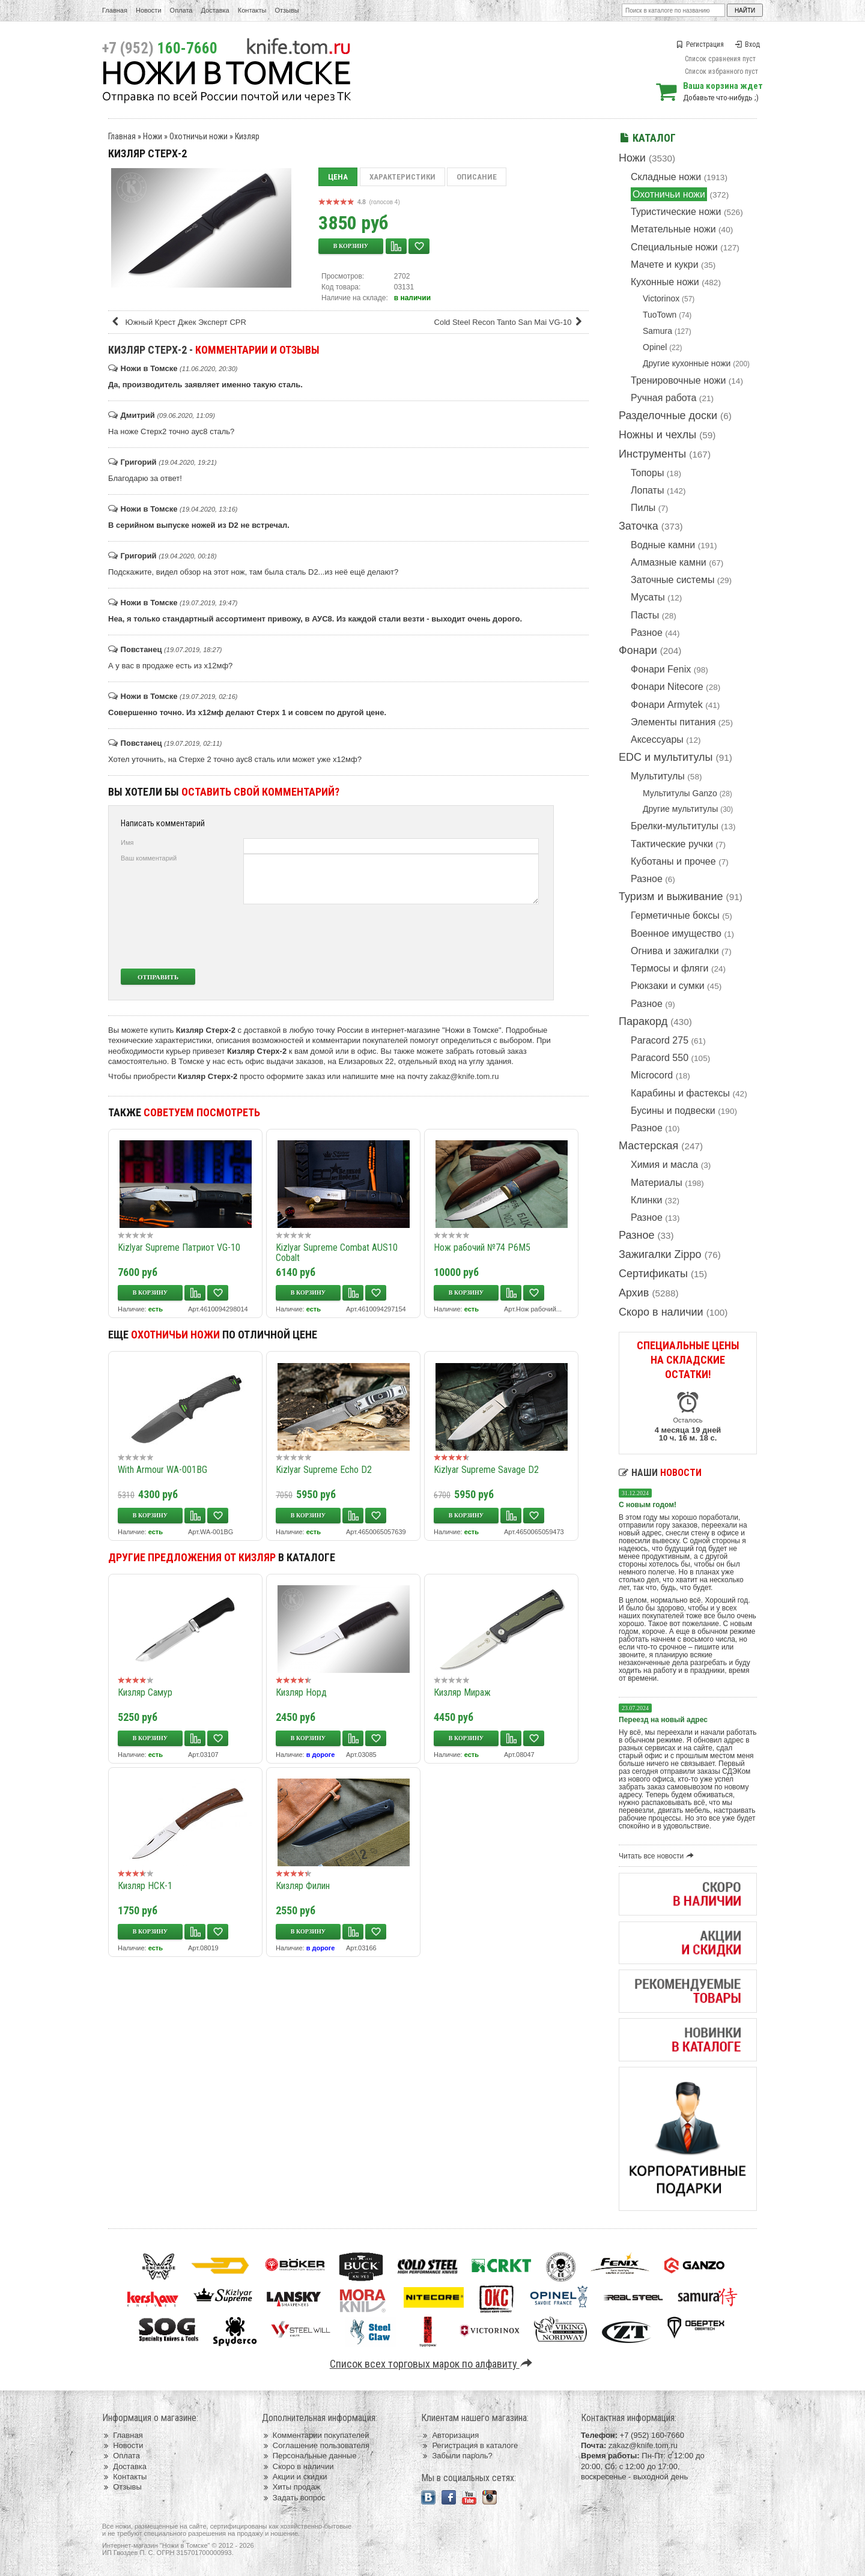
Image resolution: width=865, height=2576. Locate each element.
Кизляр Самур (145, 1692)
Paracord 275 (659, 1040)
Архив (634, 1293)
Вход (747, 44)
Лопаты (647, 490)
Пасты (645, 615)
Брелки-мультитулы (674, 826)
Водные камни (663, 545)
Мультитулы (658, 776)
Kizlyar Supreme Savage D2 (486, 1469)
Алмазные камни (668, 562)
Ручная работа (663, 398)
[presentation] (448, 936)
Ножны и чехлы (657, 435)
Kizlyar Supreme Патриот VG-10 (179, 1247)
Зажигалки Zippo (660, 1254)
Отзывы (287, 10)
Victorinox (661, 298)
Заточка (638, 526)
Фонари (638, 650)
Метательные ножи (673, 229)
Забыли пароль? (457, 2455)
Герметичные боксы (675, 915)
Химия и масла (664, 1165)
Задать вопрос (294, 2497)
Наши (660, 1472)
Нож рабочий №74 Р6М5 (482, 1247)
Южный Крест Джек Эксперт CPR (178, 322)
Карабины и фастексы (680, 1093)
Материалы (656, 1183)
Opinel (655, 347)
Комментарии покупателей (315, 2435)
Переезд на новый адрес (663, 1720)
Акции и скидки (294, 2476)
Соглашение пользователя (315, 2445)
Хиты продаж (291, 2486)
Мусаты (648, 597)
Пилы (643, 508)
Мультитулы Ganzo (680, 793)
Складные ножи (666, 177)
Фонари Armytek (667, 705)
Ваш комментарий (149, 858)
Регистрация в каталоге (469, 2445)
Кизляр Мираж (462, 1692)
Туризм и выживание (671, 896)
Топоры (647, 473)
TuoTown (659, 314)
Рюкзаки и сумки (668, 986)
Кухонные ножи (665, 282)
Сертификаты (653, 1274)
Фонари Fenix (661, 669)
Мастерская (648, 1146)
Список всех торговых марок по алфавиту (433, 2363)
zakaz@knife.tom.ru (464, 1076)
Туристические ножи (676, 212)
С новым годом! (647, 1505)
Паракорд (643, 1021)
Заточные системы (672, 580)
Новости (149, 10)
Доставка (215, 10)
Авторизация (450, 2435)
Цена (338, 176)
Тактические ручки (672, 844)
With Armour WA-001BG (162, 1469)
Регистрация (700, 44)
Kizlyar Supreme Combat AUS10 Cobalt (337, 1252)
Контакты (252, 10)
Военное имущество (676, 933)
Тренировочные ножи (678, 380)
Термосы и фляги (669, 968)
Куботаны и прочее (673, 861)
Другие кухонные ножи (686, 363)
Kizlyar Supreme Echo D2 (324, 1469)
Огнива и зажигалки (675, 951)
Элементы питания (673, 722)
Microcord (652, 1075)
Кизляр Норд (301, 1692)
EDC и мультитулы (666, 757)
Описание (477, 176)
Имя (127, 842)
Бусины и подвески (673, 1110)
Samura (657, 331)
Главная (114, 10)
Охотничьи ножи (669, 194)
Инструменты (652, 454)
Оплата (181, 10)
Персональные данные (309, 2455)
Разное (647, 632)
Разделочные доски (668, 416)
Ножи (632, 158)
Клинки (646, 1200)
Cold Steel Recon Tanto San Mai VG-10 (510, 322)
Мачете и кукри (665, 264)
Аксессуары (657, 739)
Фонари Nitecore (667, 687)
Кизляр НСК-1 (145, 1885)
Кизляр (247, 136)
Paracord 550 (659, 1058)
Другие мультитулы (680, 809)
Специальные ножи (674, 247)
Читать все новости (658, 1856)
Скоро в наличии (661, 1312)
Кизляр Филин (303, 1885)
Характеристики (402, 176)
